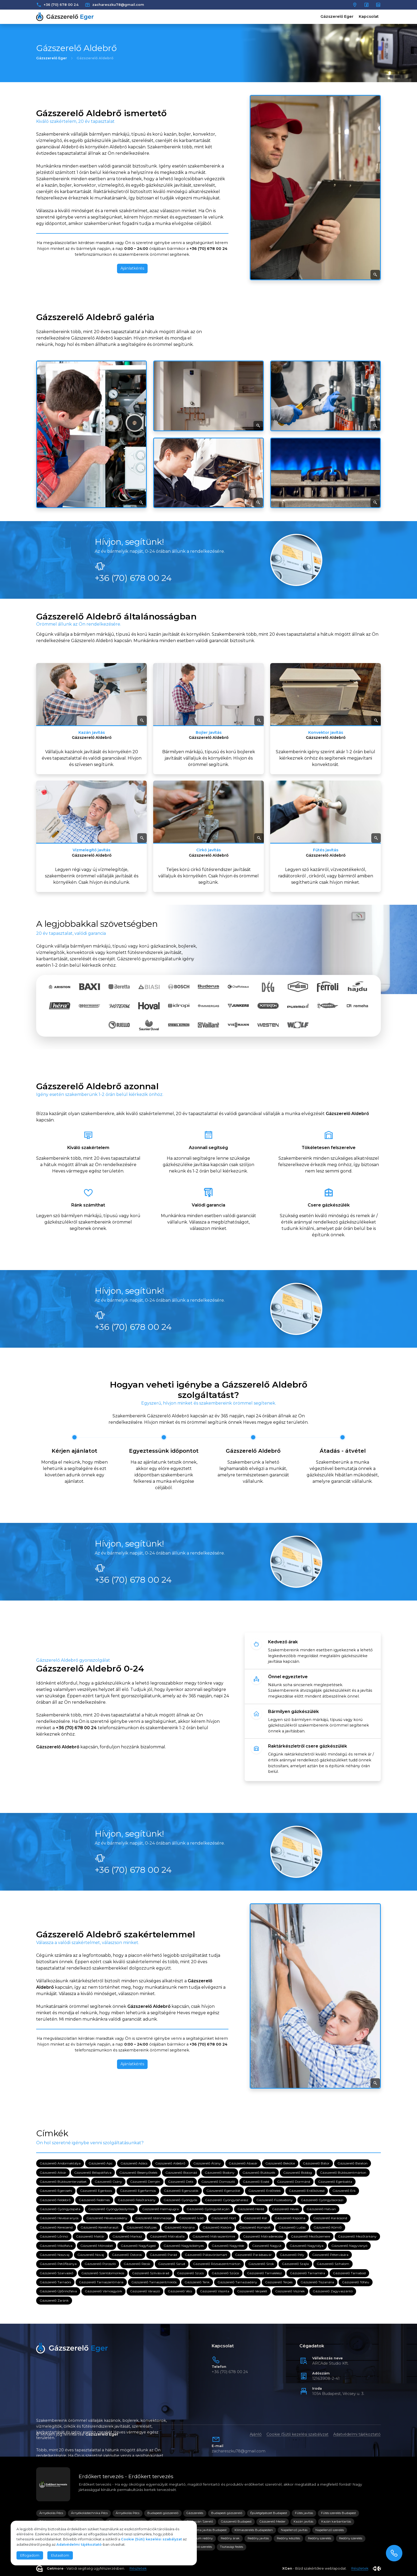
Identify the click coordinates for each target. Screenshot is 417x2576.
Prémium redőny (200, 2538)
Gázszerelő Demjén (145, 2182)
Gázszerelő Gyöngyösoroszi (322, 2200)
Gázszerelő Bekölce (280, 2163)
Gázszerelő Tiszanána (317, 2282)
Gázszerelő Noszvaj (54, 2255)
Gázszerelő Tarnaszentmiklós (154, 2282)
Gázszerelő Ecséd (256, 2182)
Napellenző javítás (294, 2530)
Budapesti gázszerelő (162, 2513)
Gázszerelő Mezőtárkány (357, 2237)
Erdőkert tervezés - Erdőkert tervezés (126, 2476)
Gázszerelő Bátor (316, 2163)
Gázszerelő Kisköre (217, 2227)
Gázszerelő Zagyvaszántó (333, 2291)
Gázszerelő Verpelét (252, 2291)
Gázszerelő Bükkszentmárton (343, 2173)
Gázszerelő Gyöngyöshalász (226, 2200)
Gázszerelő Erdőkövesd (306, 2191)
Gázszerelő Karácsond (330, 2218)
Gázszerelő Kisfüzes (142, 2227)
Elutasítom (60, 2555)
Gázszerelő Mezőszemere (310, 2237)
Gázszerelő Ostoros (127, 2255)
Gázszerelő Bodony (220, 2173)
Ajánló (256, 2434)
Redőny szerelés (319, 2538)
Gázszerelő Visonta (214, 2291)
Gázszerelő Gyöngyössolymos (111, 2209)
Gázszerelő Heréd (250, 2209)
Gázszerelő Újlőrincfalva (58, 2291)
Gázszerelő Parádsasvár (253, 2255)
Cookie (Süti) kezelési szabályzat (297, 2434)
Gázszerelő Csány (108, 2182)
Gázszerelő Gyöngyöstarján (208, 2209)
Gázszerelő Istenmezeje (153, 2218)
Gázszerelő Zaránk (54, 2300)
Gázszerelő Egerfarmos (138, 2191)
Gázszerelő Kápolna (290, 2218)
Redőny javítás (258, 2538)
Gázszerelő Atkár (53, 2173)
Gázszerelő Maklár (90, 2237)
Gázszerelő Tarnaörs (55, 2282)
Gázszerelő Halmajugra (160, 2209)
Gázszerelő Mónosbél (96, 2246)
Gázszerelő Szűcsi (225, 2273)
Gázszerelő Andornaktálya (60, 2163)
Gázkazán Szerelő (200, 2521)
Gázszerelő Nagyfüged (138, 2246)
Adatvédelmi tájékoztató (357, 2434)
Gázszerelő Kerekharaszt (100, 2227)
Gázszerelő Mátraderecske (263, 2237)
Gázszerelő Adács (133, 2163)
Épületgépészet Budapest (268, 2513)
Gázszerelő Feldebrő (55, 2200)
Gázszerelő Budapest (236, 2521)
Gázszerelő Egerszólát (223, 2191)
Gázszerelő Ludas (292, 2227)
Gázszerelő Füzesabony (274, 2200)
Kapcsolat (369, 16)
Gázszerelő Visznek (290, 2291)
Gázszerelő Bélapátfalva (92, 2173)
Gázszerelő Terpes (279, 2282)
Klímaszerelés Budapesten (254, 2530)
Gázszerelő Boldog (297, 2173)
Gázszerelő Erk (344, 2191)
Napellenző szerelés (329, 2530)
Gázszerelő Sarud (171, 2264)
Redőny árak (230, 2538)
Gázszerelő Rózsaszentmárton (216, 2264)
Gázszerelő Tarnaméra (307, 2273)
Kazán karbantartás (336, 2521)
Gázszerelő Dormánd (293, 2182)
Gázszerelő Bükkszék (259, 2173)
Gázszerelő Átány (207, 2163)
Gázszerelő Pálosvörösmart (206, 2255)
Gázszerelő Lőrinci (54, 2237)
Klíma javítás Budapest (210, 2530)
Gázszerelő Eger (336, 16)
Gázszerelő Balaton (352, 2163)
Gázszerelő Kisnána (180, 2227)
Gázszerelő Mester (273, 2521)
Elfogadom (29, 2555)
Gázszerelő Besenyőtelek (138, 2173)
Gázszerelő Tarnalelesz (264, 2273)
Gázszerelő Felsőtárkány (137, 2200)
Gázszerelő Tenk (197, 2282)
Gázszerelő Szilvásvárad (150, 2273)
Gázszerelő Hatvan (321, 2209)
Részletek (138, 2568)
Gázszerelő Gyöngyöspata (60, 2209)
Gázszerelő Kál (255, 2218)
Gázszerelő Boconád (181, 2173)
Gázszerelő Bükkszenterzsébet (63, 2182)
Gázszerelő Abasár (243, 2163)
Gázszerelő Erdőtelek (264, 2191)
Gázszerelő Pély (292, 2255)
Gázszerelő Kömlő (328, 2227)
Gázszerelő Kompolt (255, 2227)
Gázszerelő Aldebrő (170, 2163)
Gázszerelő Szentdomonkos (102, 2273)
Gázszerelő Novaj (90, 2255)
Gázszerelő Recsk (137, 2264)
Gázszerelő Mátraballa (167, 2237)
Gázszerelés (194, 2513)
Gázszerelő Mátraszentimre (214, 2237)
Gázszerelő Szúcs (190, 2273)
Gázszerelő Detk (180, 2182)
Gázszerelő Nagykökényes (184, 2246)
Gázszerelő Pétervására (330, 2255)
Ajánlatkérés (132, 268)
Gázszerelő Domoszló (218, 2182)
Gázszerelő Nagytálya (306, 2246)
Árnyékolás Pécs (51, 2513)
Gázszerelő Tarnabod (349, 2273)
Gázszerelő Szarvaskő (56, 2273)
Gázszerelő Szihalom (333, 2264)
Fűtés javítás (304, 2513)
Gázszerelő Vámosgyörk (103, 2291)
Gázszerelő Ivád (191, 2218)
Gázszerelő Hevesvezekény (106, 2218)
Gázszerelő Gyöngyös (180, 2200)
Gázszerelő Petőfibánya (58, 2264)
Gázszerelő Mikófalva (56, 2246)
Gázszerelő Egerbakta (335, 2182)
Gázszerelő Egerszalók (181, 2191)
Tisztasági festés (231, 2547)
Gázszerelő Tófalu (355, 2282)
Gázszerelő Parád (163, 2255)
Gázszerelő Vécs (180, 2291)
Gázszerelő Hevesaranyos (59, 2218)
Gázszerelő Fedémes (94, 2200)
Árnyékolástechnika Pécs (89, 2513)
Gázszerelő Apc (100, 2163)
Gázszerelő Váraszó (145, 2291)
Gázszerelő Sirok (261, 2264)
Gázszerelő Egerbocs (96, 2191)
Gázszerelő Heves (285, 2209)
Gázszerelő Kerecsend (56, 2227)
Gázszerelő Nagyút (267, 2246)
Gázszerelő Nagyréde (228, 2246)
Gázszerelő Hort (223, 2218)
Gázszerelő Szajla (295, 2264)
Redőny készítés (288, 2538)
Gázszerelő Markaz (127, 2237)
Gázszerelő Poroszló (100, 2264)
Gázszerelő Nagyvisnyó (349, 2246)
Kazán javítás (303, 2521)
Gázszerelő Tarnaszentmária (101, 2282)
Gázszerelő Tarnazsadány (237, 2282)
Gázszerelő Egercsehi (56, 2191)
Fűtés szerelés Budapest (338, 2513)
